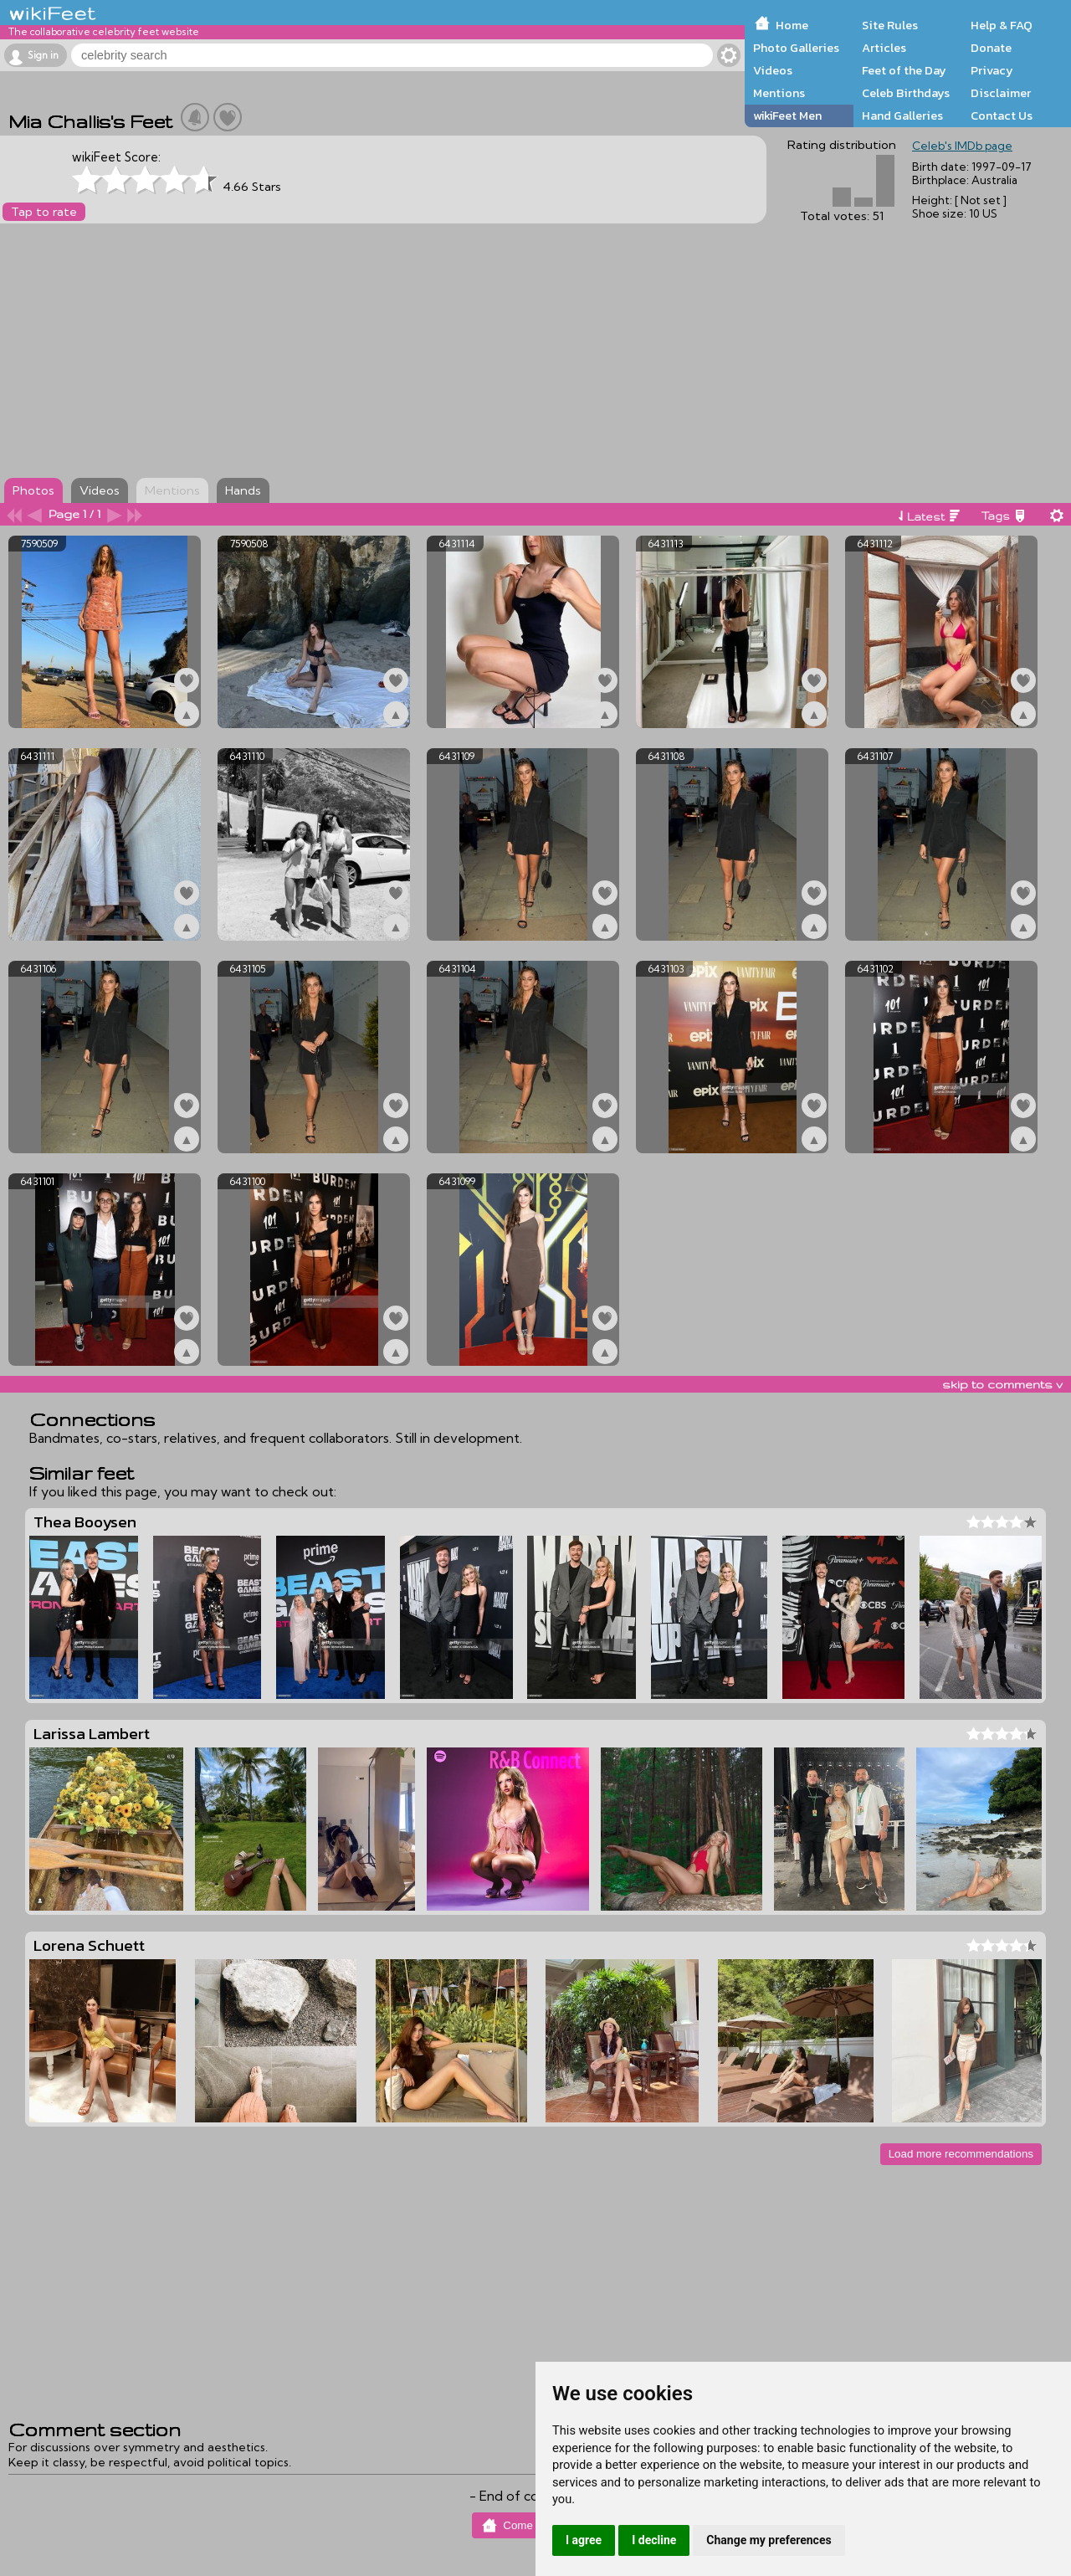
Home (792, 25)
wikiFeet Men (787, 115)
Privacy (992, 70)
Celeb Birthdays (906, 93)
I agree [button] (584, 2540)
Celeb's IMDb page (962, 145)
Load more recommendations (961, 2154)
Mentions (779, 93)
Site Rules (890, 25)
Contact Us (1002, 115)
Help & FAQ (1002, 25)
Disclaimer (1001, 93)
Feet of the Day (904, 70)
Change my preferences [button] (768, 2540)
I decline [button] (654, 2540)
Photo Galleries (796, 47)
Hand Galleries (902, 115)
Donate (991, 47)
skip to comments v (1002, 1384)
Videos (772, 70)
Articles (884, 47)
